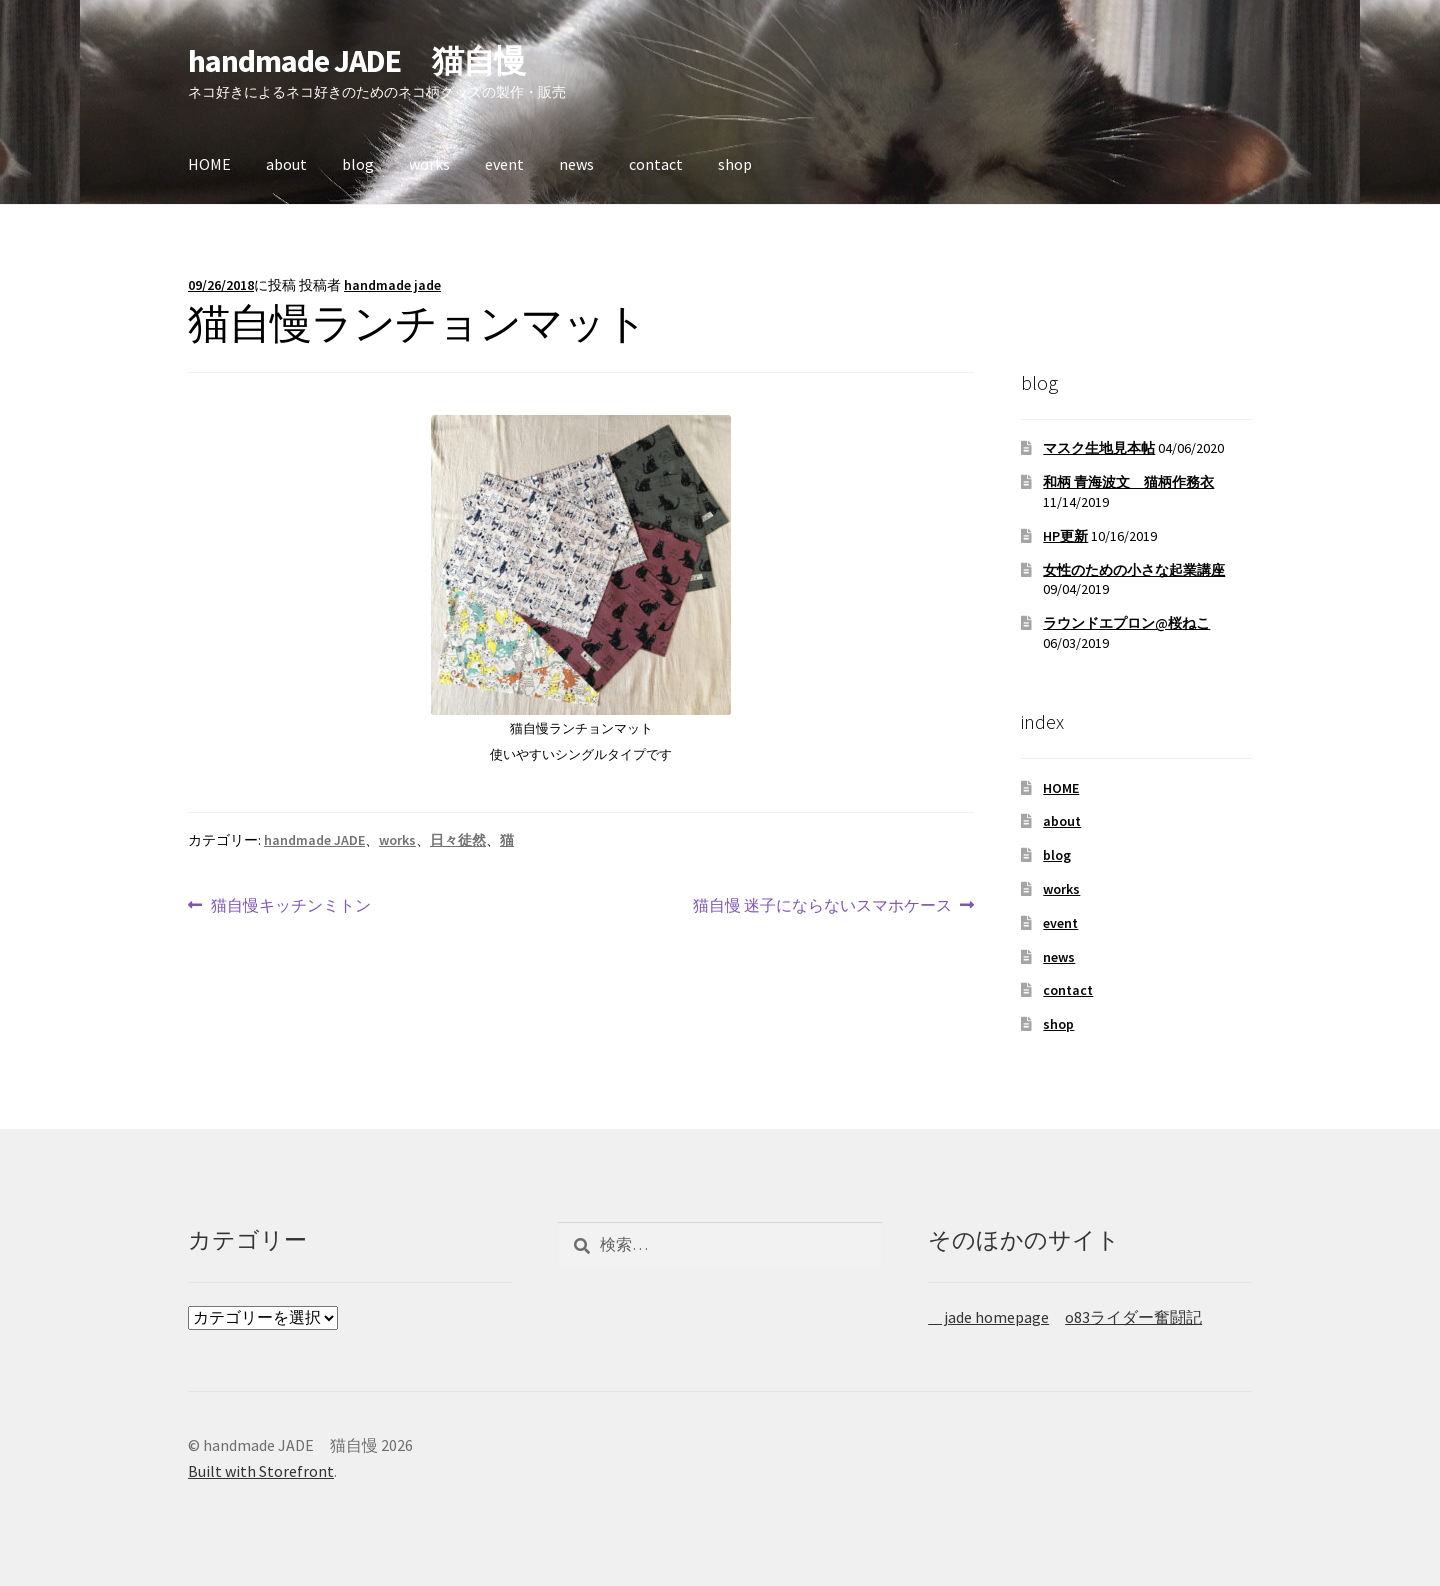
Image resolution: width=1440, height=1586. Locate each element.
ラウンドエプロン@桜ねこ (1126, 623)
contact (656, 164)
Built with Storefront (261, 1471)
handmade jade (392, 285)
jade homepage (988, 1317)
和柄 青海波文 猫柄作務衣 (1128, 482)
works (429, 164)
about (286, 164)
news (576, 164)
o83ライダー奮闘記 (1133, 1317)
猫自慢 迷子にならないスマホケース (822, 906)
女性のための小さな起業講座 (1134, 570)
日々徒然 (458, 840)
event (504, 164)
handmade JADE (314, 840)
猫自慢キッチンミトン (290, 906)
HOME (209, 164)
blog (358, 164)
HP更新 (1065, 536)
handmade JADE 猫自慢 (356, 61)
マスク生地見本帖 (1099, 448)
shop (735, 164)
